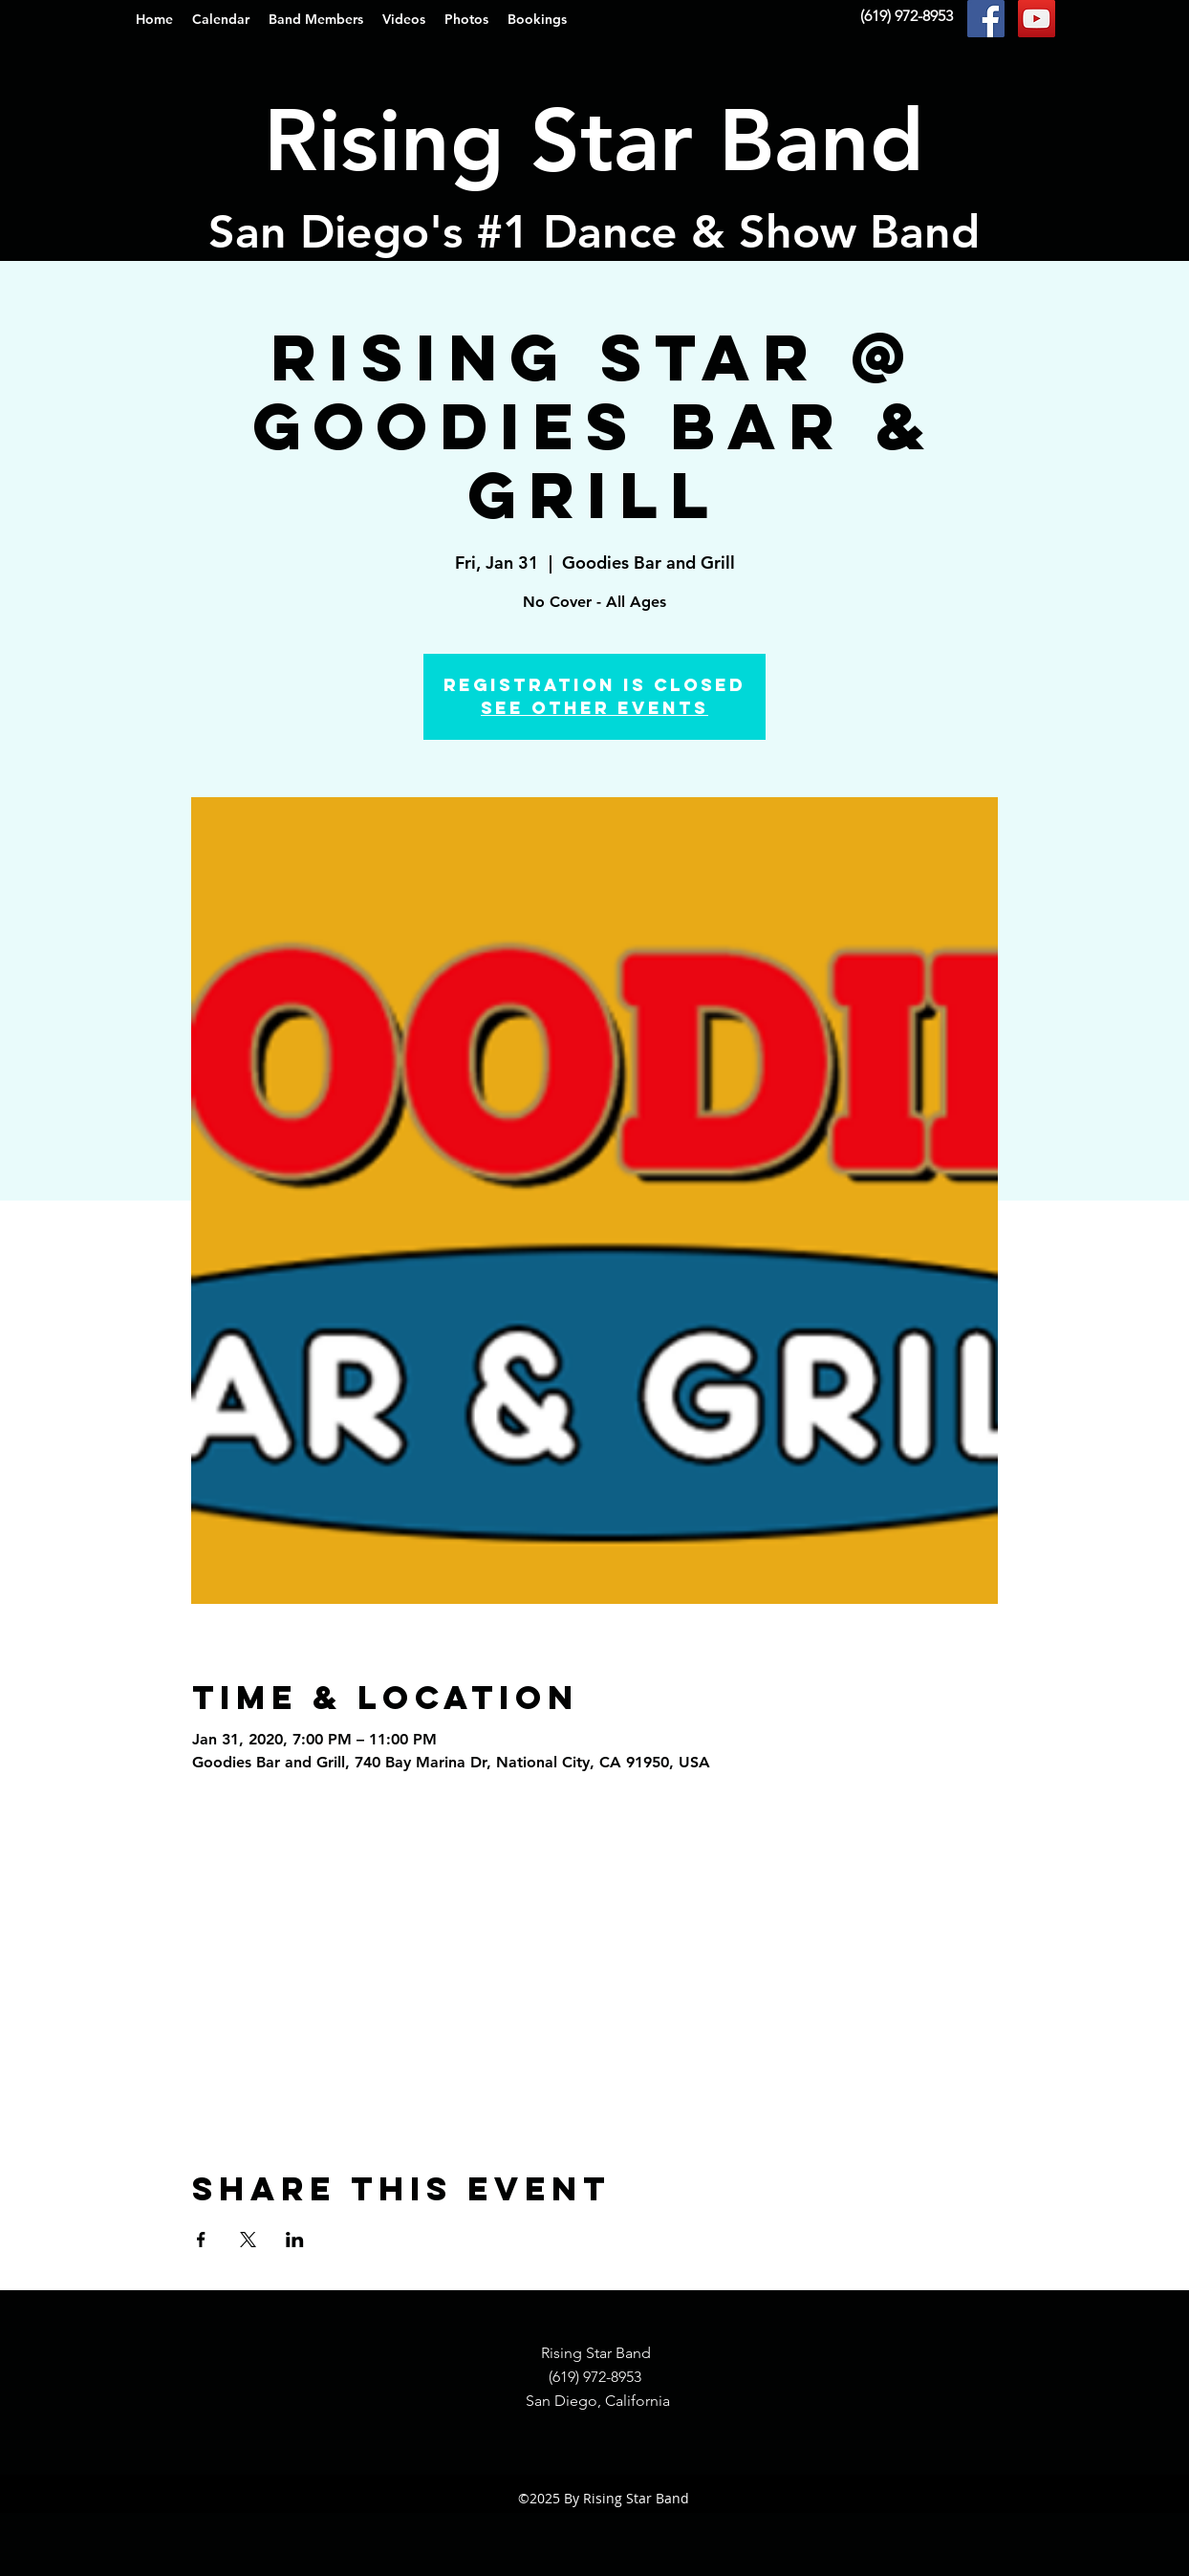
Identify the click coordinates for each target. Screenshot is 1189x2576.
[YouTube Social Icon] (1036, 18)
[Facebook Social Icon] (986, 18)
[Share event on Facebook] (201, 2239)
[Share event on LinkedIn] (295, 2239)
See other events (594, 708)
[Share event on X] (248, 2239)
